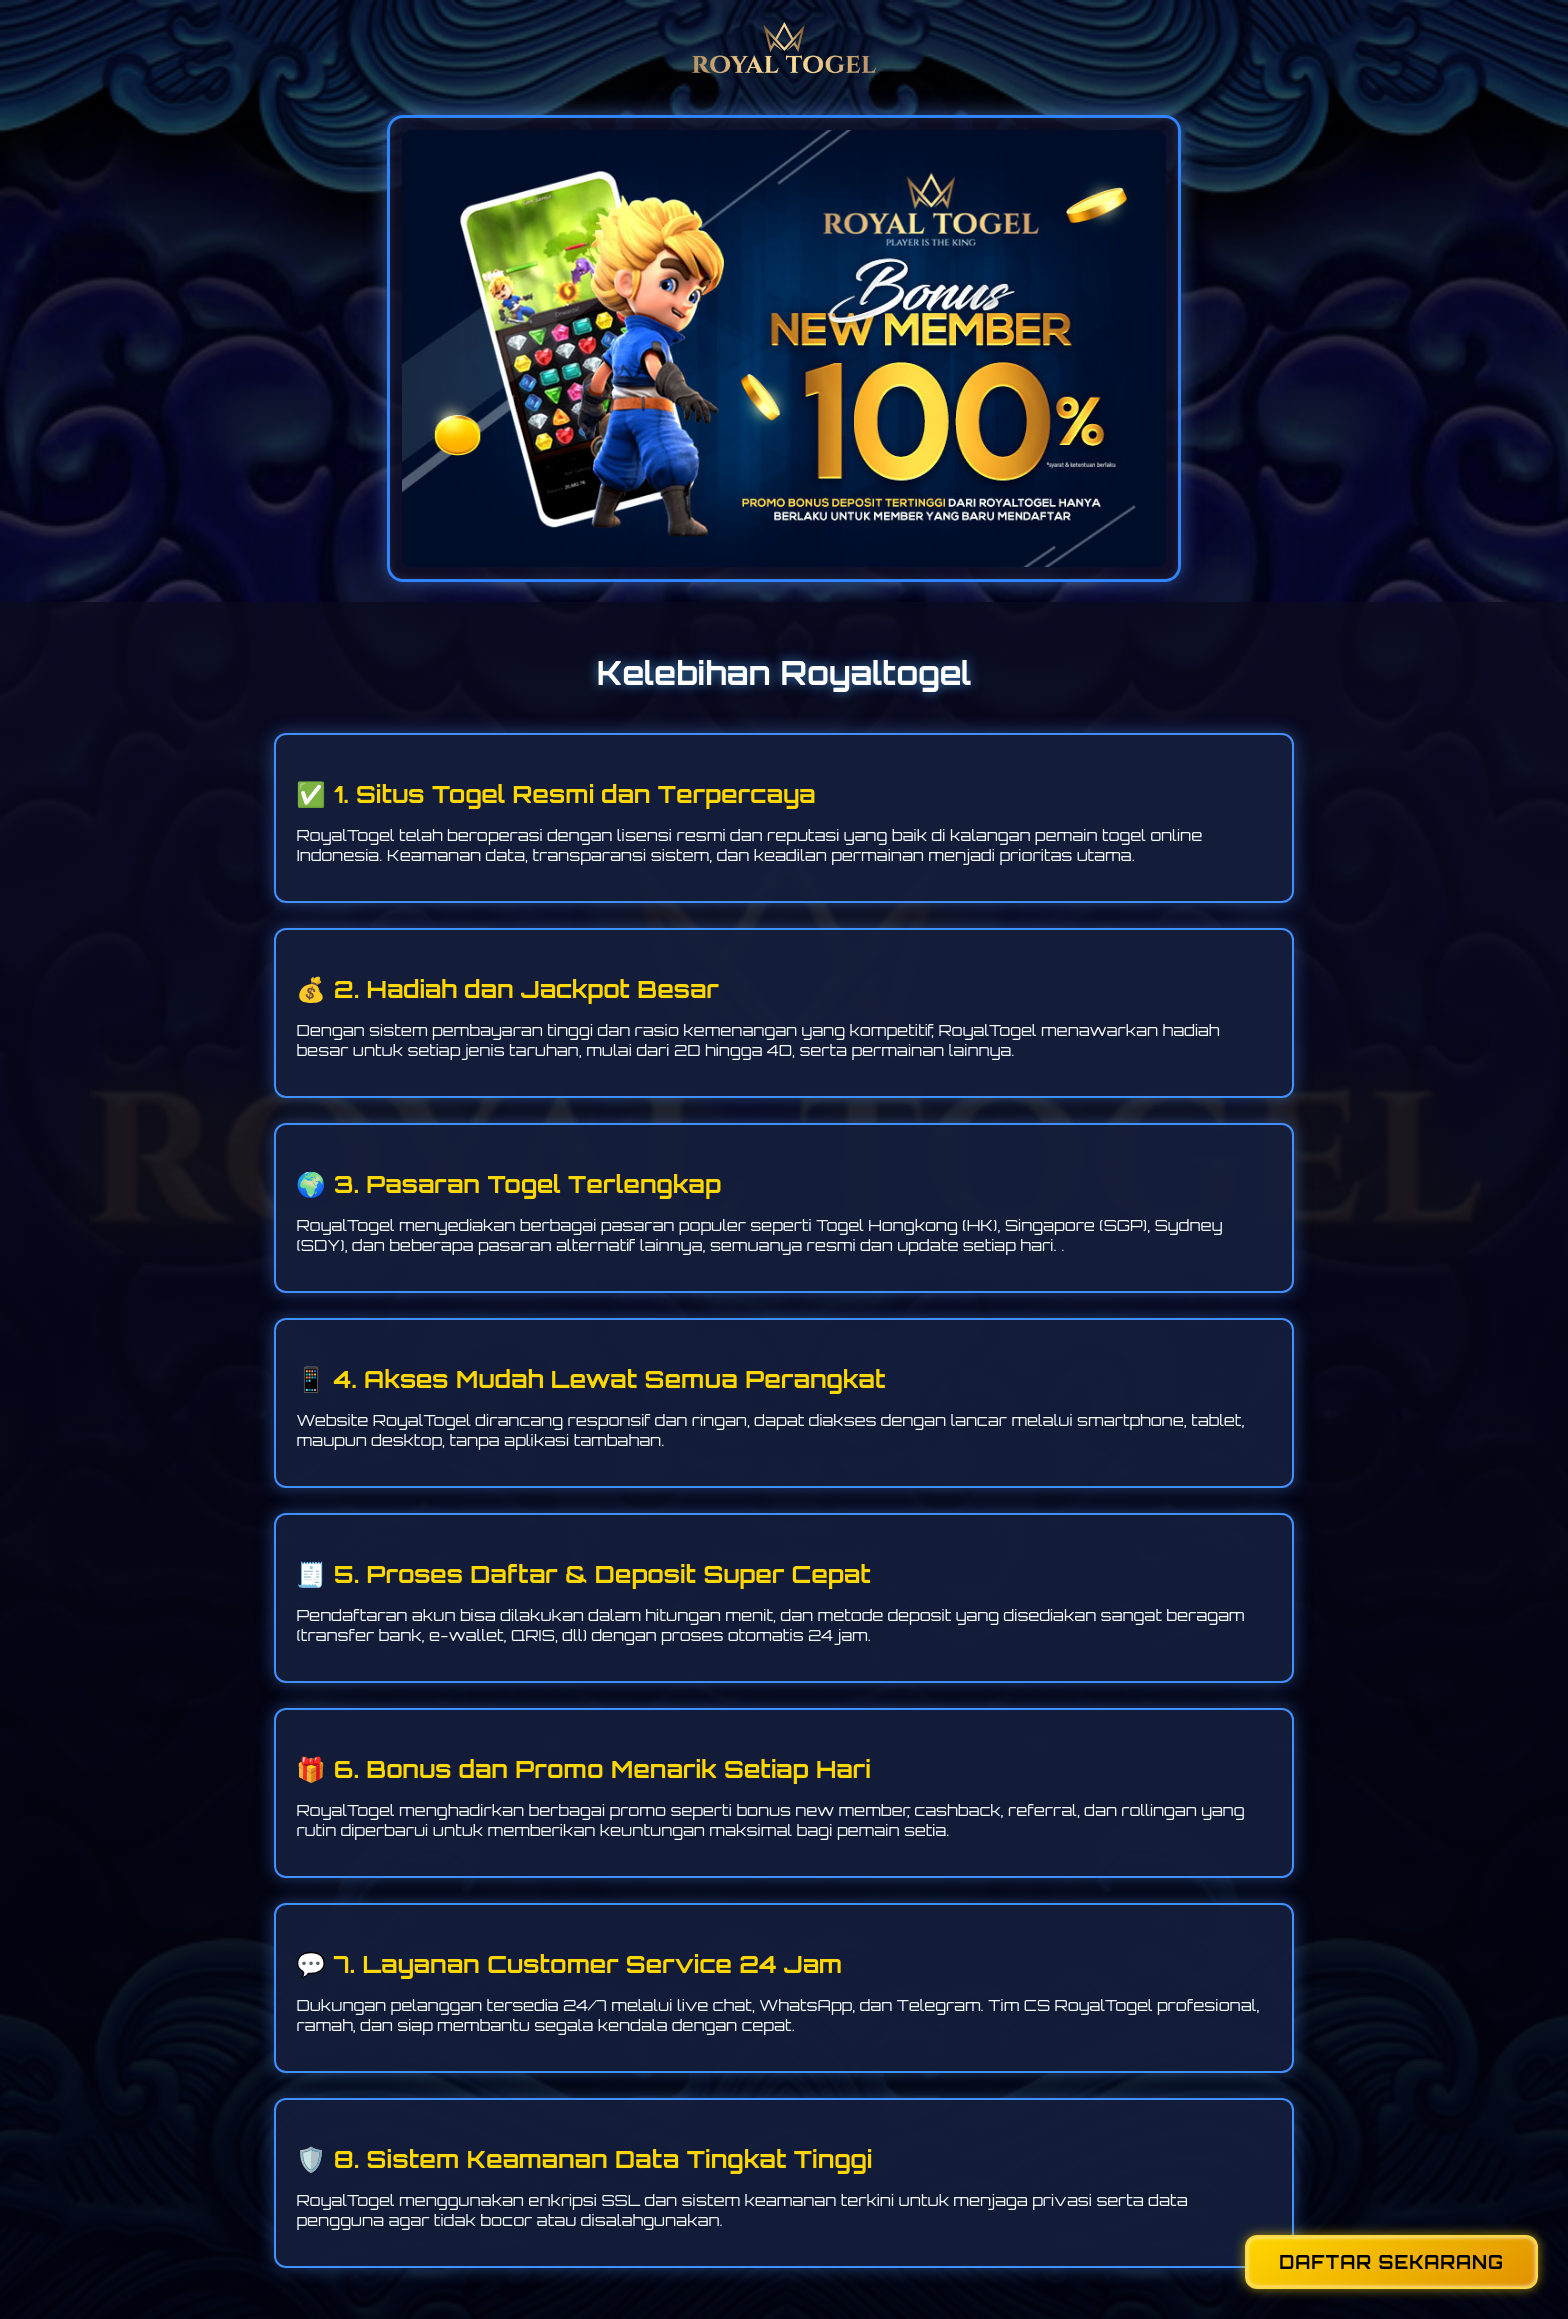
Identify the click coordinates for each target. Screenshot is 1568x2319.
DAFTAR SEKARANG (1391, 2262)
